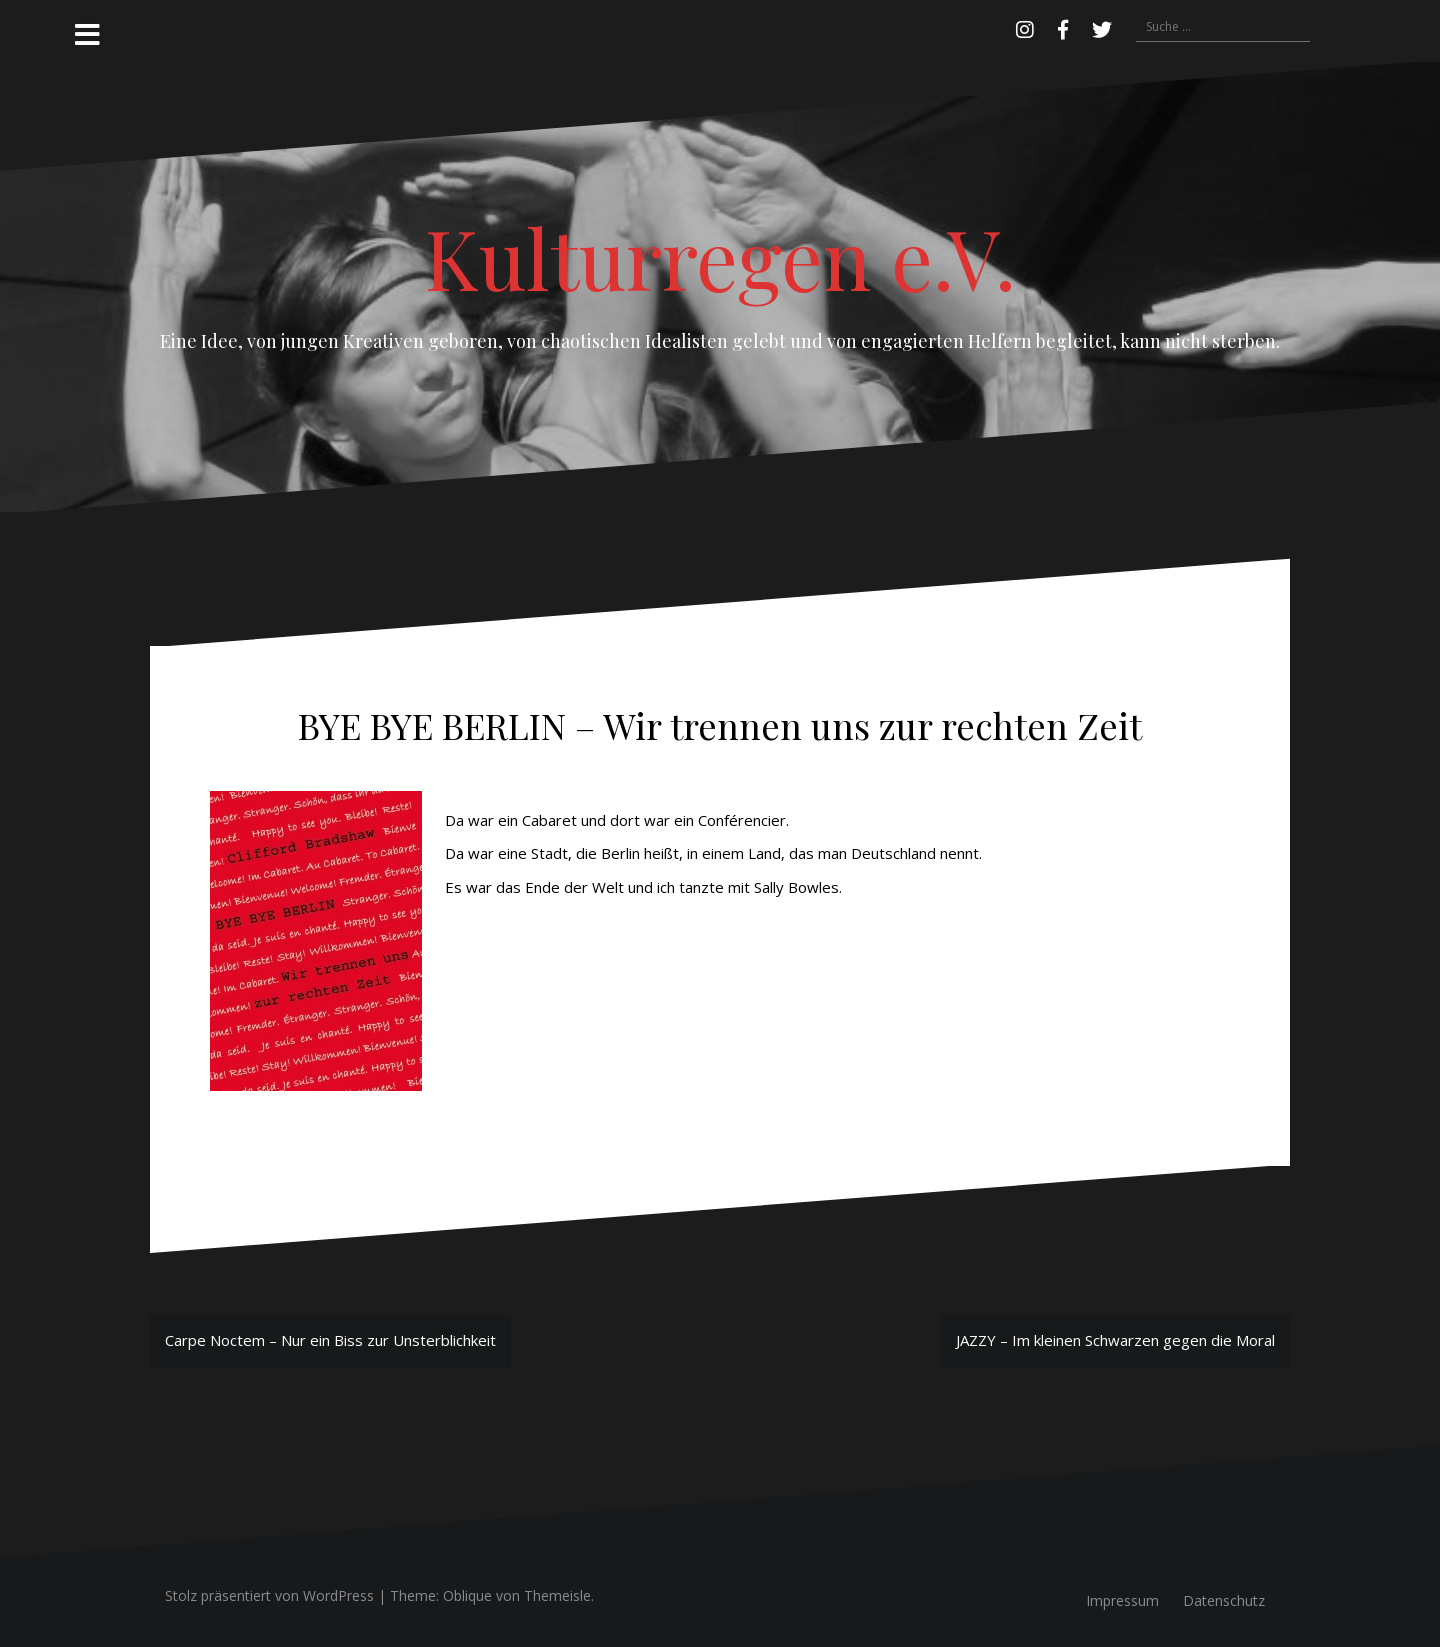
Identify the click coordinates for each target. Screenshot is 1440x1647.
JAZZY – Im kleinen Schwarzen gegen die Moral (1115, 1340)
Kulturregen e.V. (720, 257)
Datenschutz (1224, 1600)
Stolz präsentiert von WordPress (269, 1595)
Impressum (1122, 1600)
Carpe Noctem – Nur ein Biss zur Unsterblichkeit (330, 1340)
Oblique (467, 1595)
